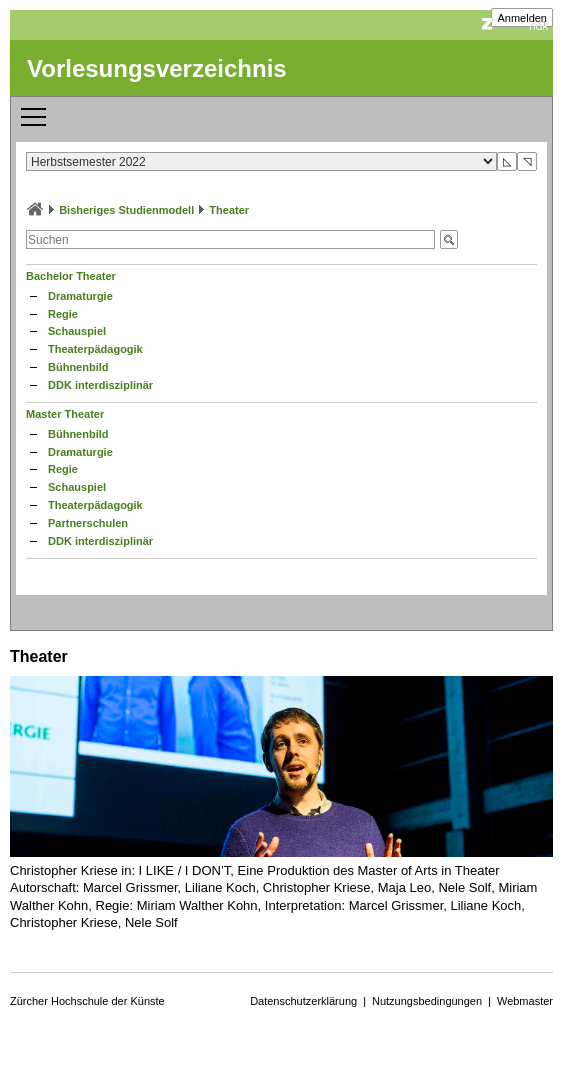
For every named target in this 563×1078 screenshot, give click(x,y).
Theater (229, 210)
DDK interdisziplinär (100, 385)
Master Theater (65, 414)
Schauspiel (77, 331)
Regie (63, 314)
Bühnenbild (78, 367)
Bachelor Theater (71, 276)
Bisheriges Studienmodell (126, 210)
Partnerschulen (88, 523)
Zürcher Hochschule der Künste (87, 1001)
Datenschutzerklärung (303, 1001)
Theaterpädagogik (95, 349)
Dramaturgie (80, 296)
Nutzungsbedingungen (427, 1001)
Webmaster (525, 1001)
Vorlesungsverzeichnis (157, 68)
